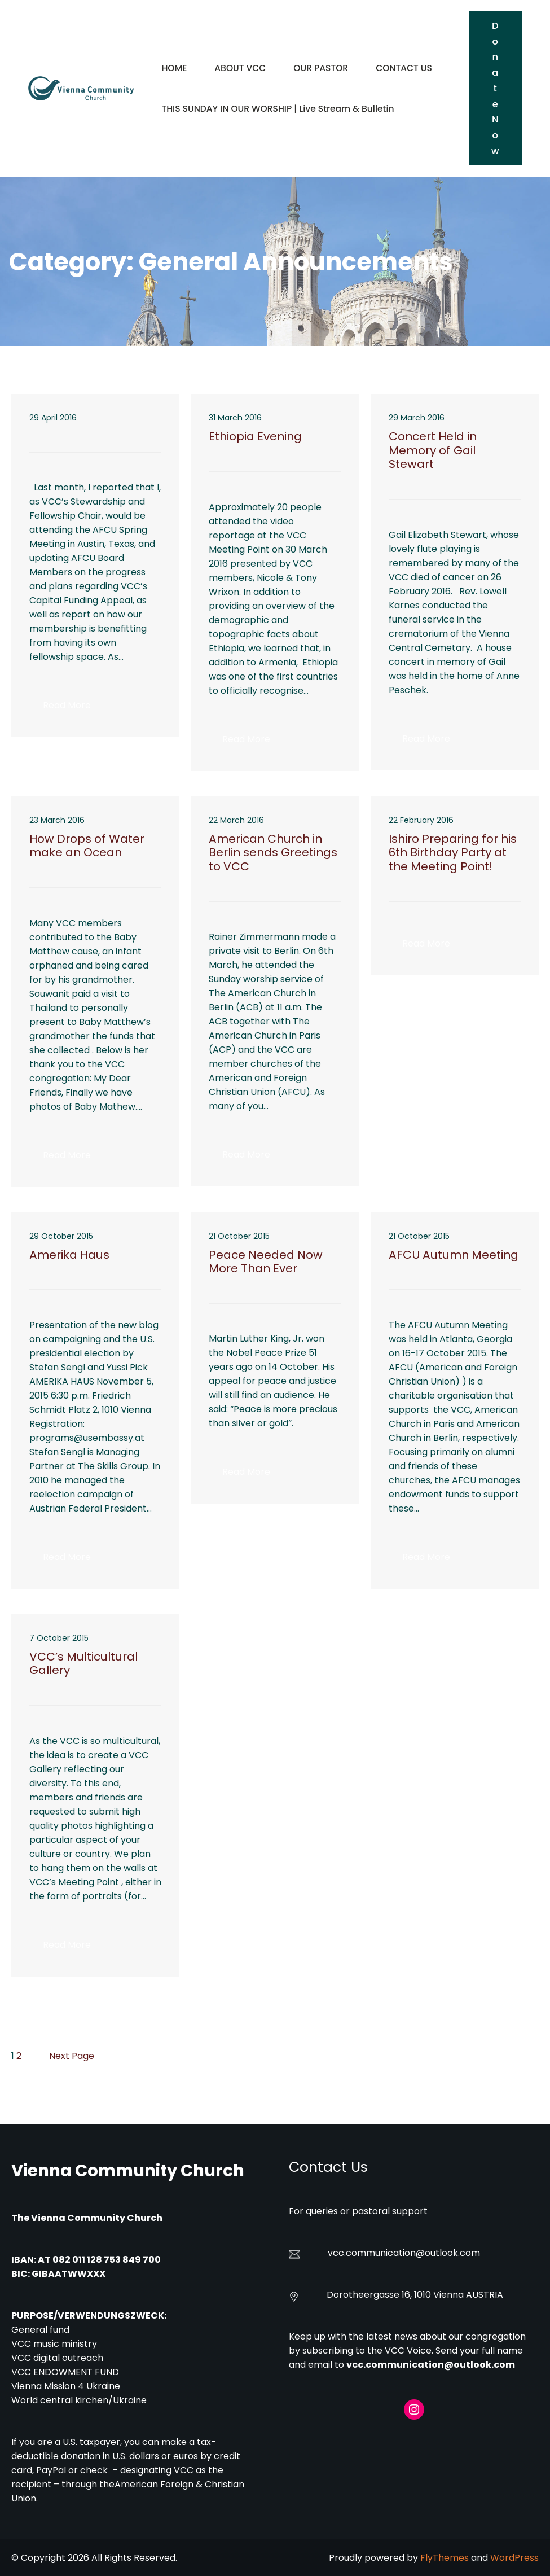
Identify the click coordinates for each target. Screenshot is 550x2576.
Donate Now (495, 88)
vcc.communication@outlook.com (430, 2364)
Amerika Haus (69, 1254)
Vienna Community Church (127, 2170)
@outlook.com (448, 2252)
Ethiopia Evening (255, 436)
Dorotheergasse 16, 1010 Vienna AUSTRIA (415, 2294)
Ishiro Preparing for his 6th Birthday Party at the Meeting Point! (453, 852)
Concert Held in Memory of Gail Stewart (433, 450)
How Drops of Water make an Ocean (86, 846)
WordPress (514, 2557)
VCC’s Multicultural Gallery (83, 1663)
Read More (73, 708)
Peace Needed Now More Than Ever (266, 1262)
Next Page (71, 2055)
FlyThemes (444, 2557)
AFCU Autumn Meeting (453, 1254)
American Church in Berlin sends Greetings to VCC (273, 852)
